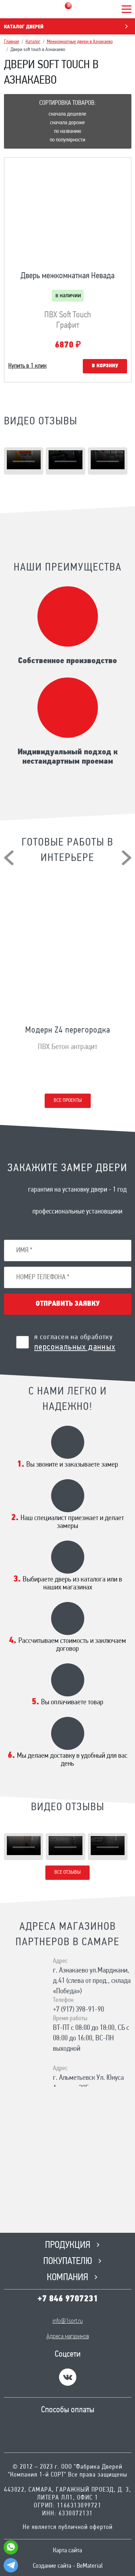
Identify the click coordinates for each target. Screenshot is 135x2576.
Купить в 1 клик (27, 366)
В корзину (105, 366)
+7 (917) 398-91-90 (78, 2009)
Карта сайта (67, 2550)
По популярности (67, 140)
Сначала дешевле (67, 114)
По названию (67, 131)
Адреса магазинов (67, 2336)
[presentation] (9, 858)
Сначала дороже (67, 123)
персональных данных (75, 1347)
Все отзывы (67, 1872)
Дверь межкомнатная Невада (67, 276)
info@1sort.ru (68, 2321)
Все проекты (68, 1100)
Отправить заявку (68, 1304)
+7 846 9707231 (67, 2299)
